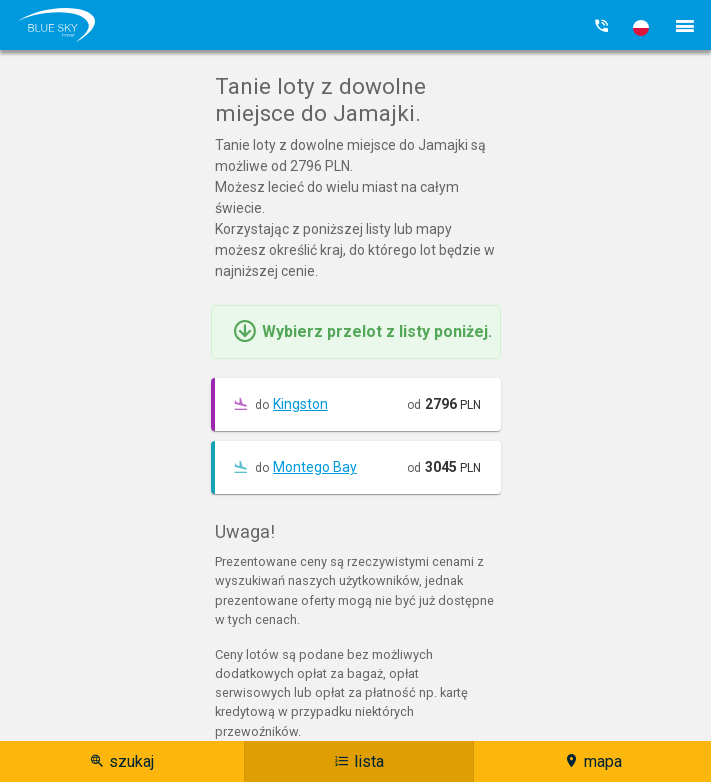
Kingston (300, 404)
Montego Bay (315, 467)
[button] (641, 28)
